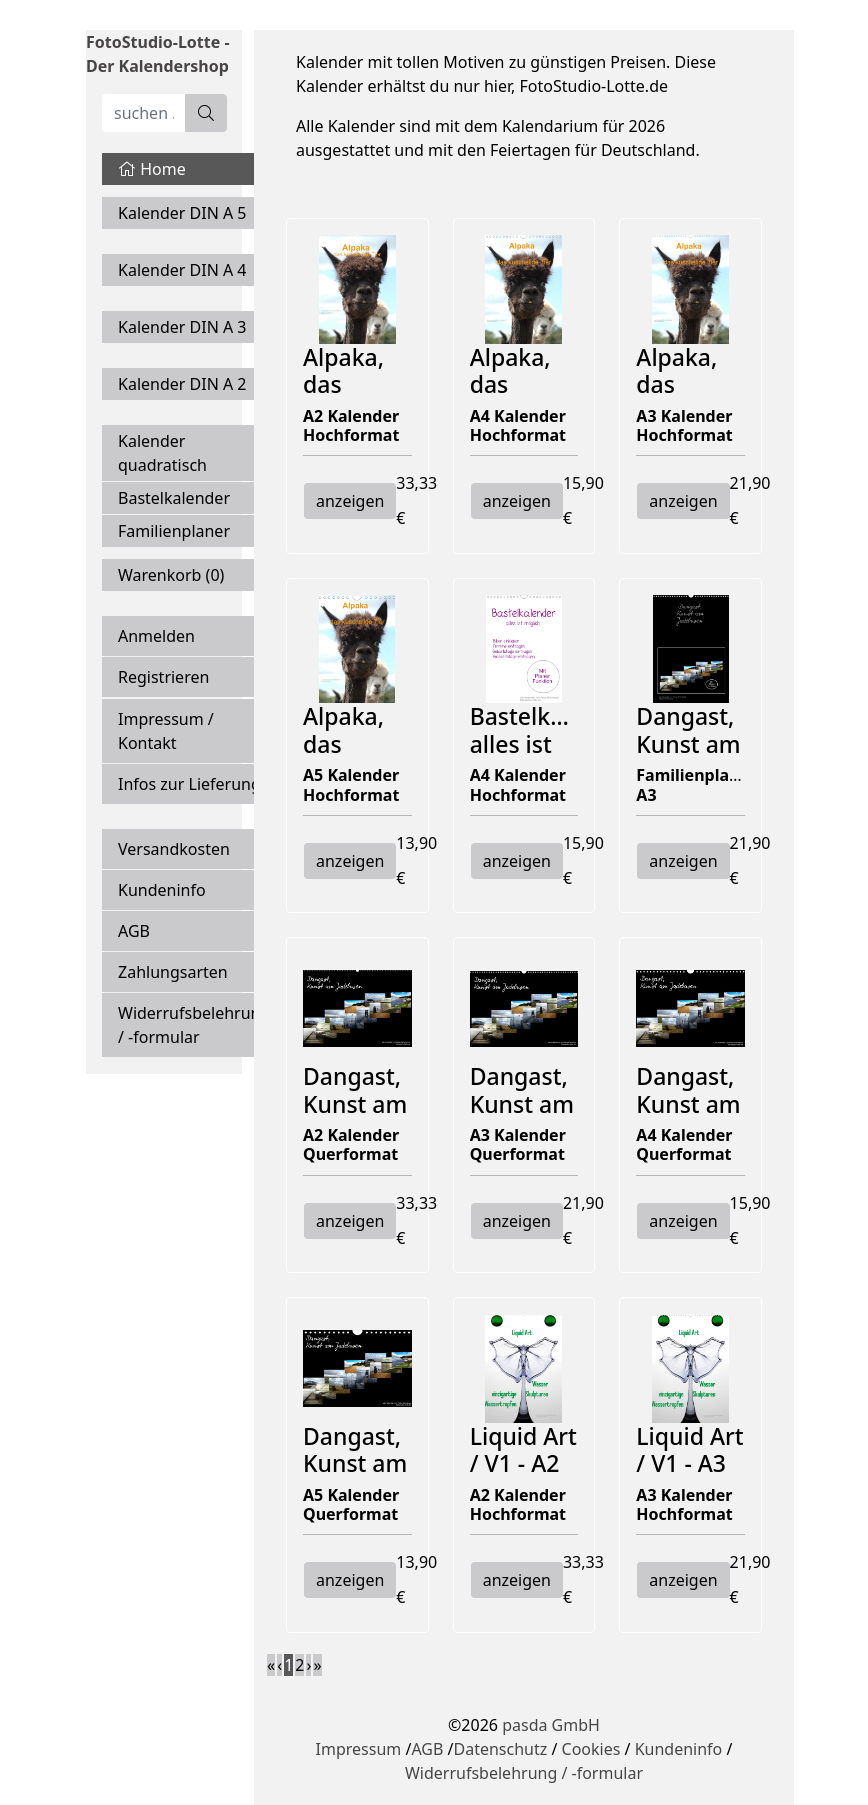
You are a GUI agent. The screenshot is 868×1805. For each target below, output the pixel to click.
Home (152, 169)
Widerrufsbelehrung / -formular (194, 1025)
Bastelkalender (174, 498)
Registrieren (163, 677)
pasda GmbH (551, 1725)
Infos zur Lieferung (189, 784)
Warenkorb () (171, 575)
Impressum (359, 1749)
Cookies (591, 1749)
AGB (134, 931)
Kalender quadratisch (162, 453)
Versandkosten (174, 849)
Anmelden (156, 636)
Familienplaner (174, 531)
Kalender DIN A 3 (182, 327)
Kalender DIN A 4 (182, 270)
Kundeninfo (162, 890)
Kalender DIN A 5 (182, 213)
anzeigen (350, 501)
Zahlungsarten (173, 972)
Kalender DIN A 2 (182, 384)
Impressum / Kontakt (166, 731)
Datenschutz (500, 1749)
